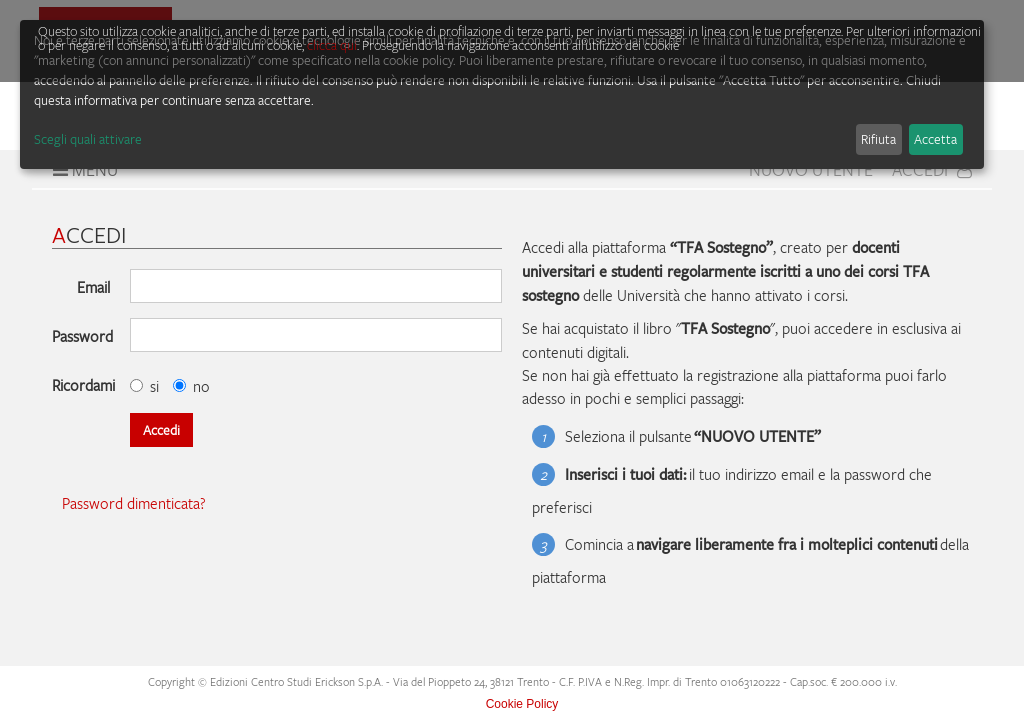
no (191, 386)
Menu (83, 170)
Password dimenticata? (134, 503)
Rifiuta (878, 139)
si (144, 386)
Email (93, 287)
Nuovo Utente (811, 170)
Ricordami (83, 385)
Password (82, 336)
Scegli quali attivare (88, 139)
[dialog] (502, 94)
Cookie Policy (522, 704)
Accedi (932, 170)
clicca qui (332, 45)
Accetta (935, 139)
